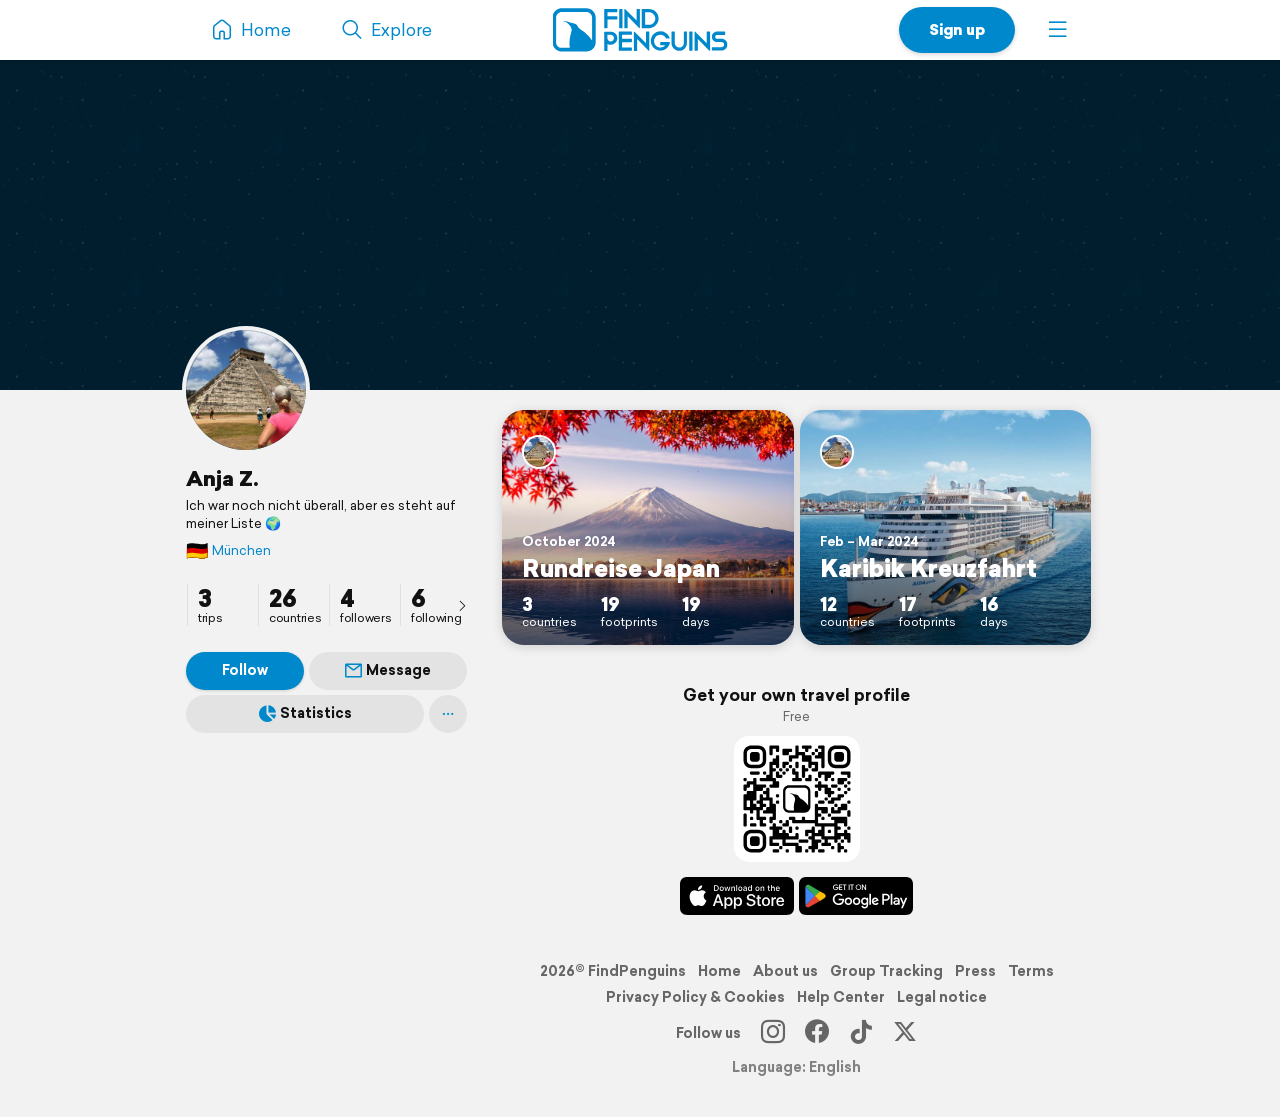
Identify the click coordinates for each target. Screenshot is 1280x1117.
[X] (905, 1033)
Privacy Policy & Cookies (695, 997)
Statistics (305, 713)
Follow (245, 670)
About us (785, 971)
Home (719, 971)
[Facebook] (817, 1033)
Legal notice (942, 997)
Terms (1031, 971)
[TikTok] (861, 1033)
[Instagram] (773, 1033)
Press (975, 971)
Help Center (841, 997)
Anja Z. (222, 478)
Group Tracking (886, 971)
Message (388, 670)
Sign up (957, 29)
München (228, 550)
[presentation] (462, 605)
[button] (1058, 30)
